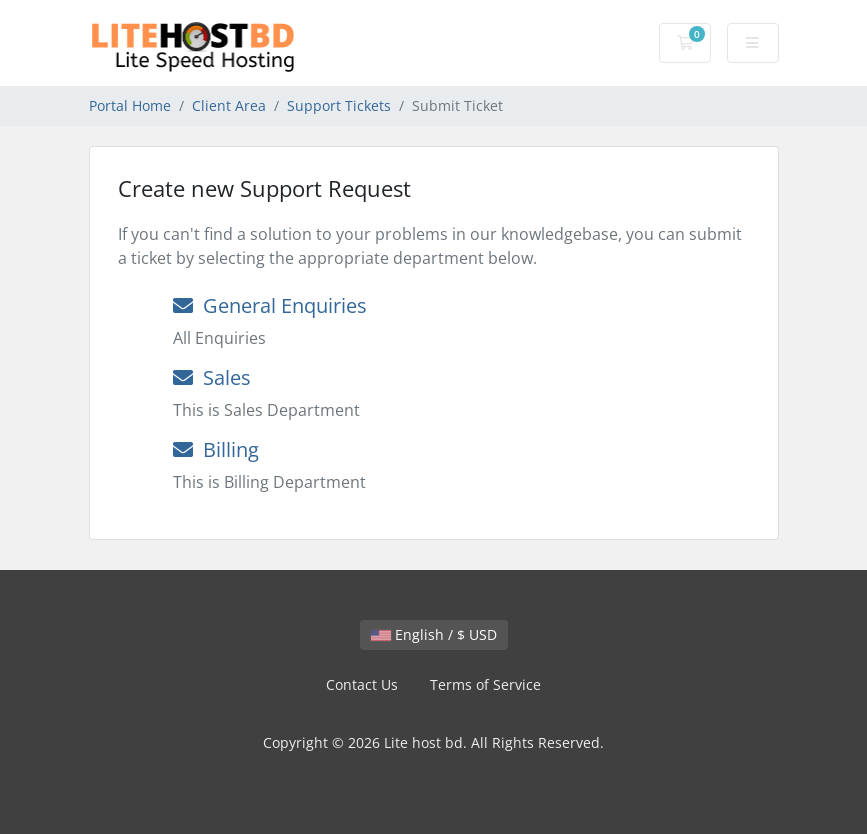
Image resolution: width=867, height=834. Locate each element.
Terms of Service (485, 684)
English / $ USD (434, 634)
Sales (212, 377)
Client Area (229, 105)
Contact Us (362, 684)
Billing (216, 449)
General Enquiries (270, 305)
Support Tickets (339, 105)
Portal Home (130, 105)
